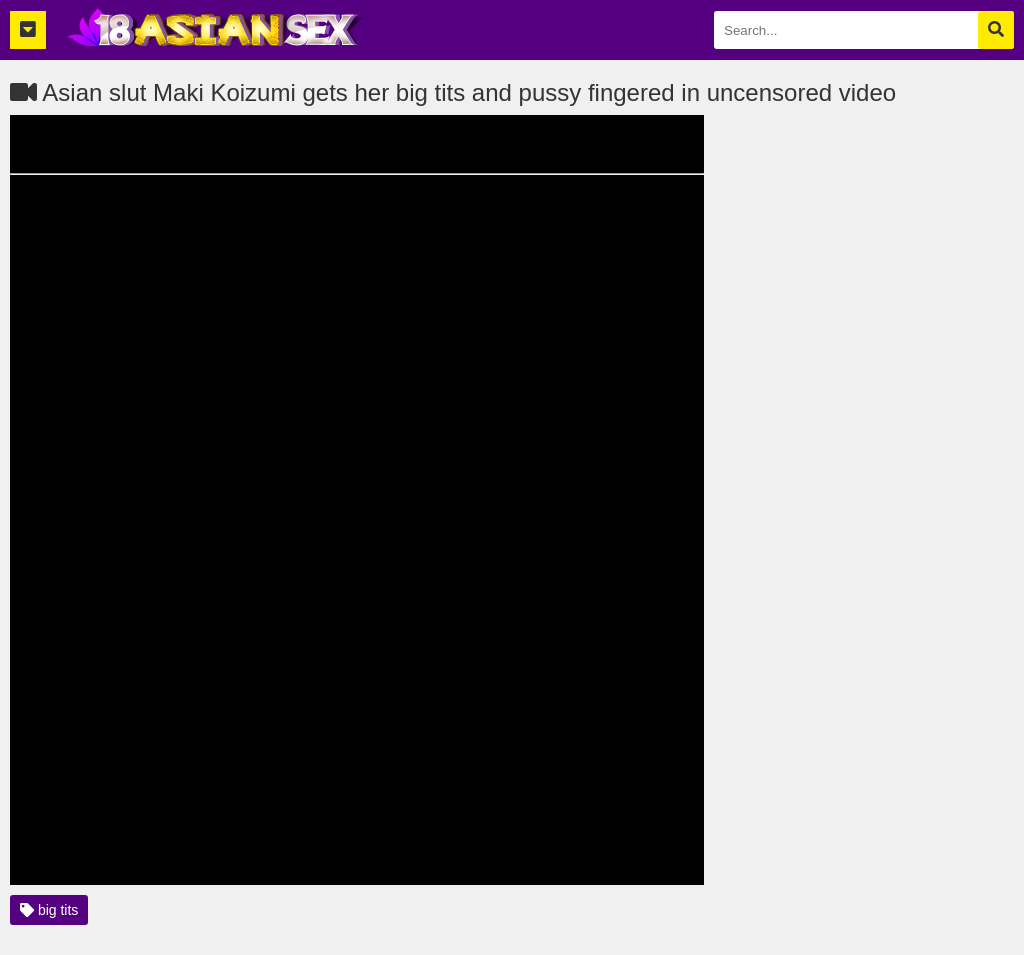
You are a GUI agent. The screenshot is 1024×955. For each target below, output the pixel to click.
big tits (49, 910)
